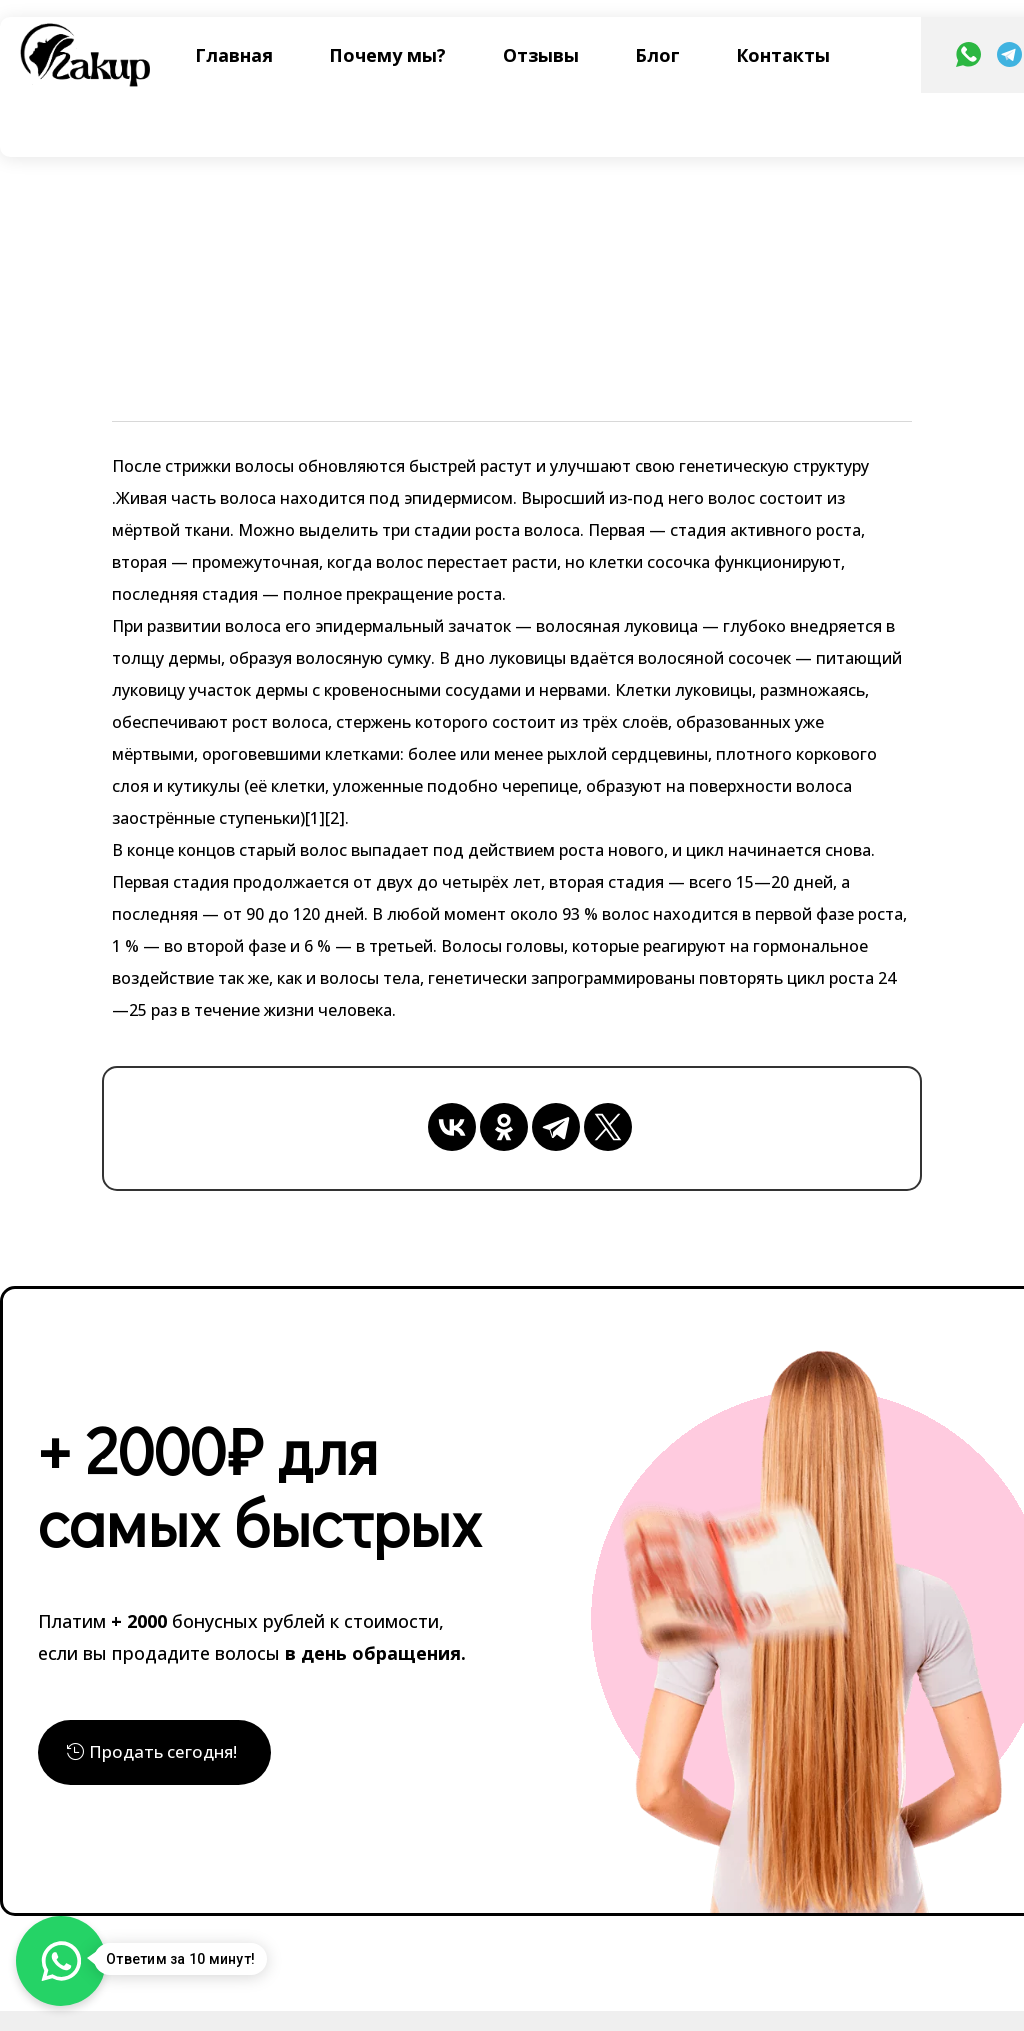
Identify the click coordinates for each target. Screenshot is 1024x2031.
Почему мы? (387, 55)
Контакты (783, 55)
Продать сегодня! (167, 1753)
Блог (657, 55)
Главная (234, 55)
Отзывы (541, 55)
